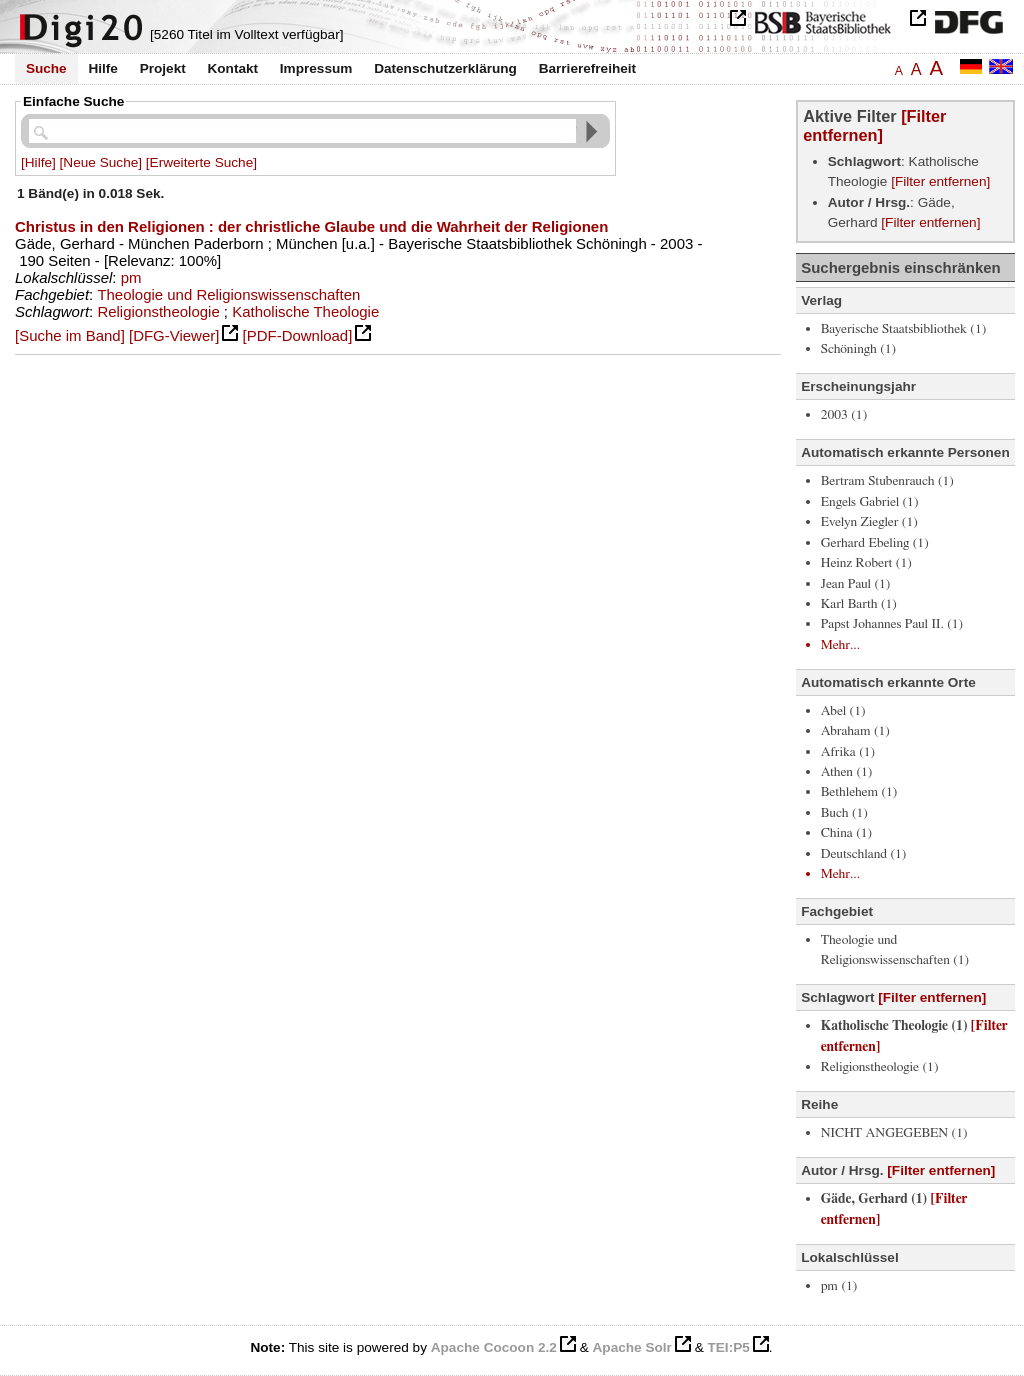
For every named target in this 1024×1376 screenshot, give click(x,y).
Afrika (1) (848, 752)
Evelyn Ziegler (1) (869, 522)
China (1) (846, 833)
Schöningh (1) (858, 349)
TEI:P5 (728, 1347)
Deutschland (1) (864, 854)
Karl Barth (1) (859, 604)
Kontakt (232, 68)
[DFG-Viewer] (174, 335)
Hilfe (102, 68)
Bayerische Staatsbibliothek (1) (904, 329)
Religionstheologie (158, 311)
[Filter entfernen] (874, 125)
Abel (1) (843, 711)
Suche (46, 68)
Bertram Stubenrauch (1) (887, 481)
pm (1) (839, 1286)
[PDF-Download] (298, 335)
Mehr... (840, 645)
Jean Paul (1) (856, 584)
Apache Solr (632, 1347)
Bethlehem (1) (859, 792)
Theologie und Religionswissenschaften (228, 294)
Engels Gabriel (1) (870, 502)
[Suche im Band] (70, 335)
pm (131, 277)
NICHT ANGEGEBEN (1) (894, 1133)
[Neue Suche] (101, 162)
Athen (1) (847, 772)
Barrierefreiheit (587, 68)
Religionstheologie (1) (880, 1067)
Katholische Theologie (305, 311)
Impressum (316, 68)
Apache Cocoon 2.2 (494, 1347)
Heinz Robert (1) (866, 563)
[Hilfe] (38, 162)
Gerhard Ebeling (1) (875, 543)
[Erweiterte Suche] (201, 162)
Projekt (163, 68)
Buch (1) (844, 813)
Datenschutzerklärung (445, 68)
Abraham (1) (855, 731)
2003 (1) (844, 415)
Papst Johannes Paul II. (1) (892, 624)
